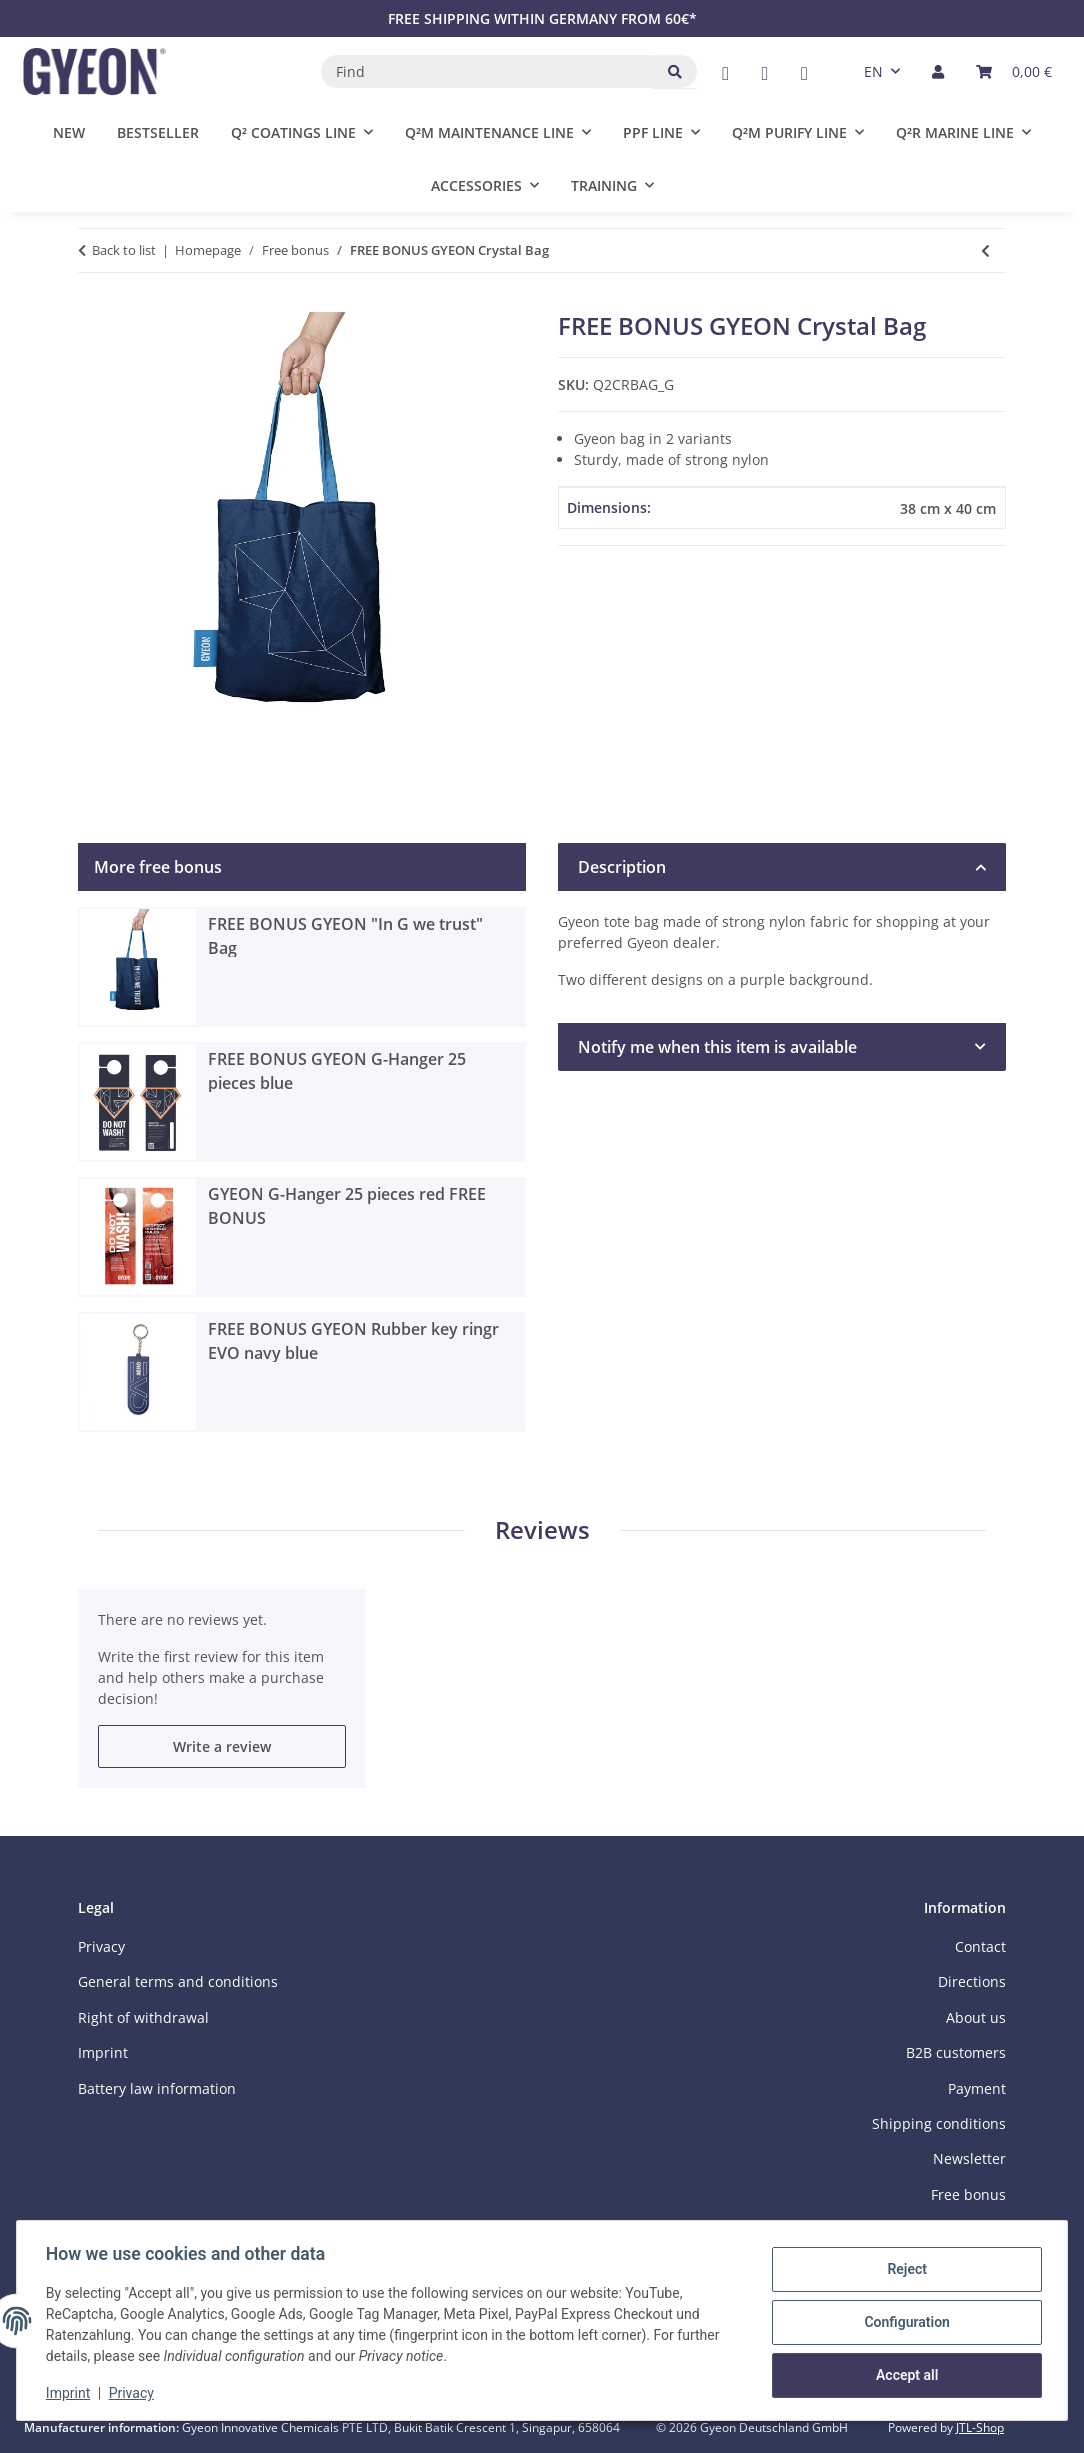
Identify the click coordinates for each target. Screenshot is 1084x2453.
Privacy (134, 2393)
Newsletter (969, 2158)
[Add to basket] (94, 301)
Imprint (71, 2393)
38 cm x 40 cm (948, 508)
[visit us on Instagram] (804, 73)
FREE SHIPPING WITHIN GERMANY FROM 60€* (542, 18)
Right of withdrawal (143, 2017)
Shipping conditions (939, 2123)
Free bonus (968, 2194)
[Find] (487, 71)
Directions (972, 1981)
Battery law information (157, 2088)
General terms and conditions (178, 1981)
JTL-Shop (980, 2427)
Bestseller (158, 132)
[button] (938, 71)
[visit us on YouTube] (764, 73)
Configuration (903, 2322)
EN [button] (873, 71)
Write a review (222, 1746)
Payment (977, 2088)
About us (976, 2017)
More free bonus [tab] (158, 867)
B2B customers (956, 2052)
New (69, 132)
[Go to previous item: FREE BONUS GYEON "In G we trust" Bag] (985, 250)
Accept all (904, 2374)
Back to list (124, 250)
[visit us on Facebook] (725, 73)
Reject (904, 2270)
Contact (980, 1946)
